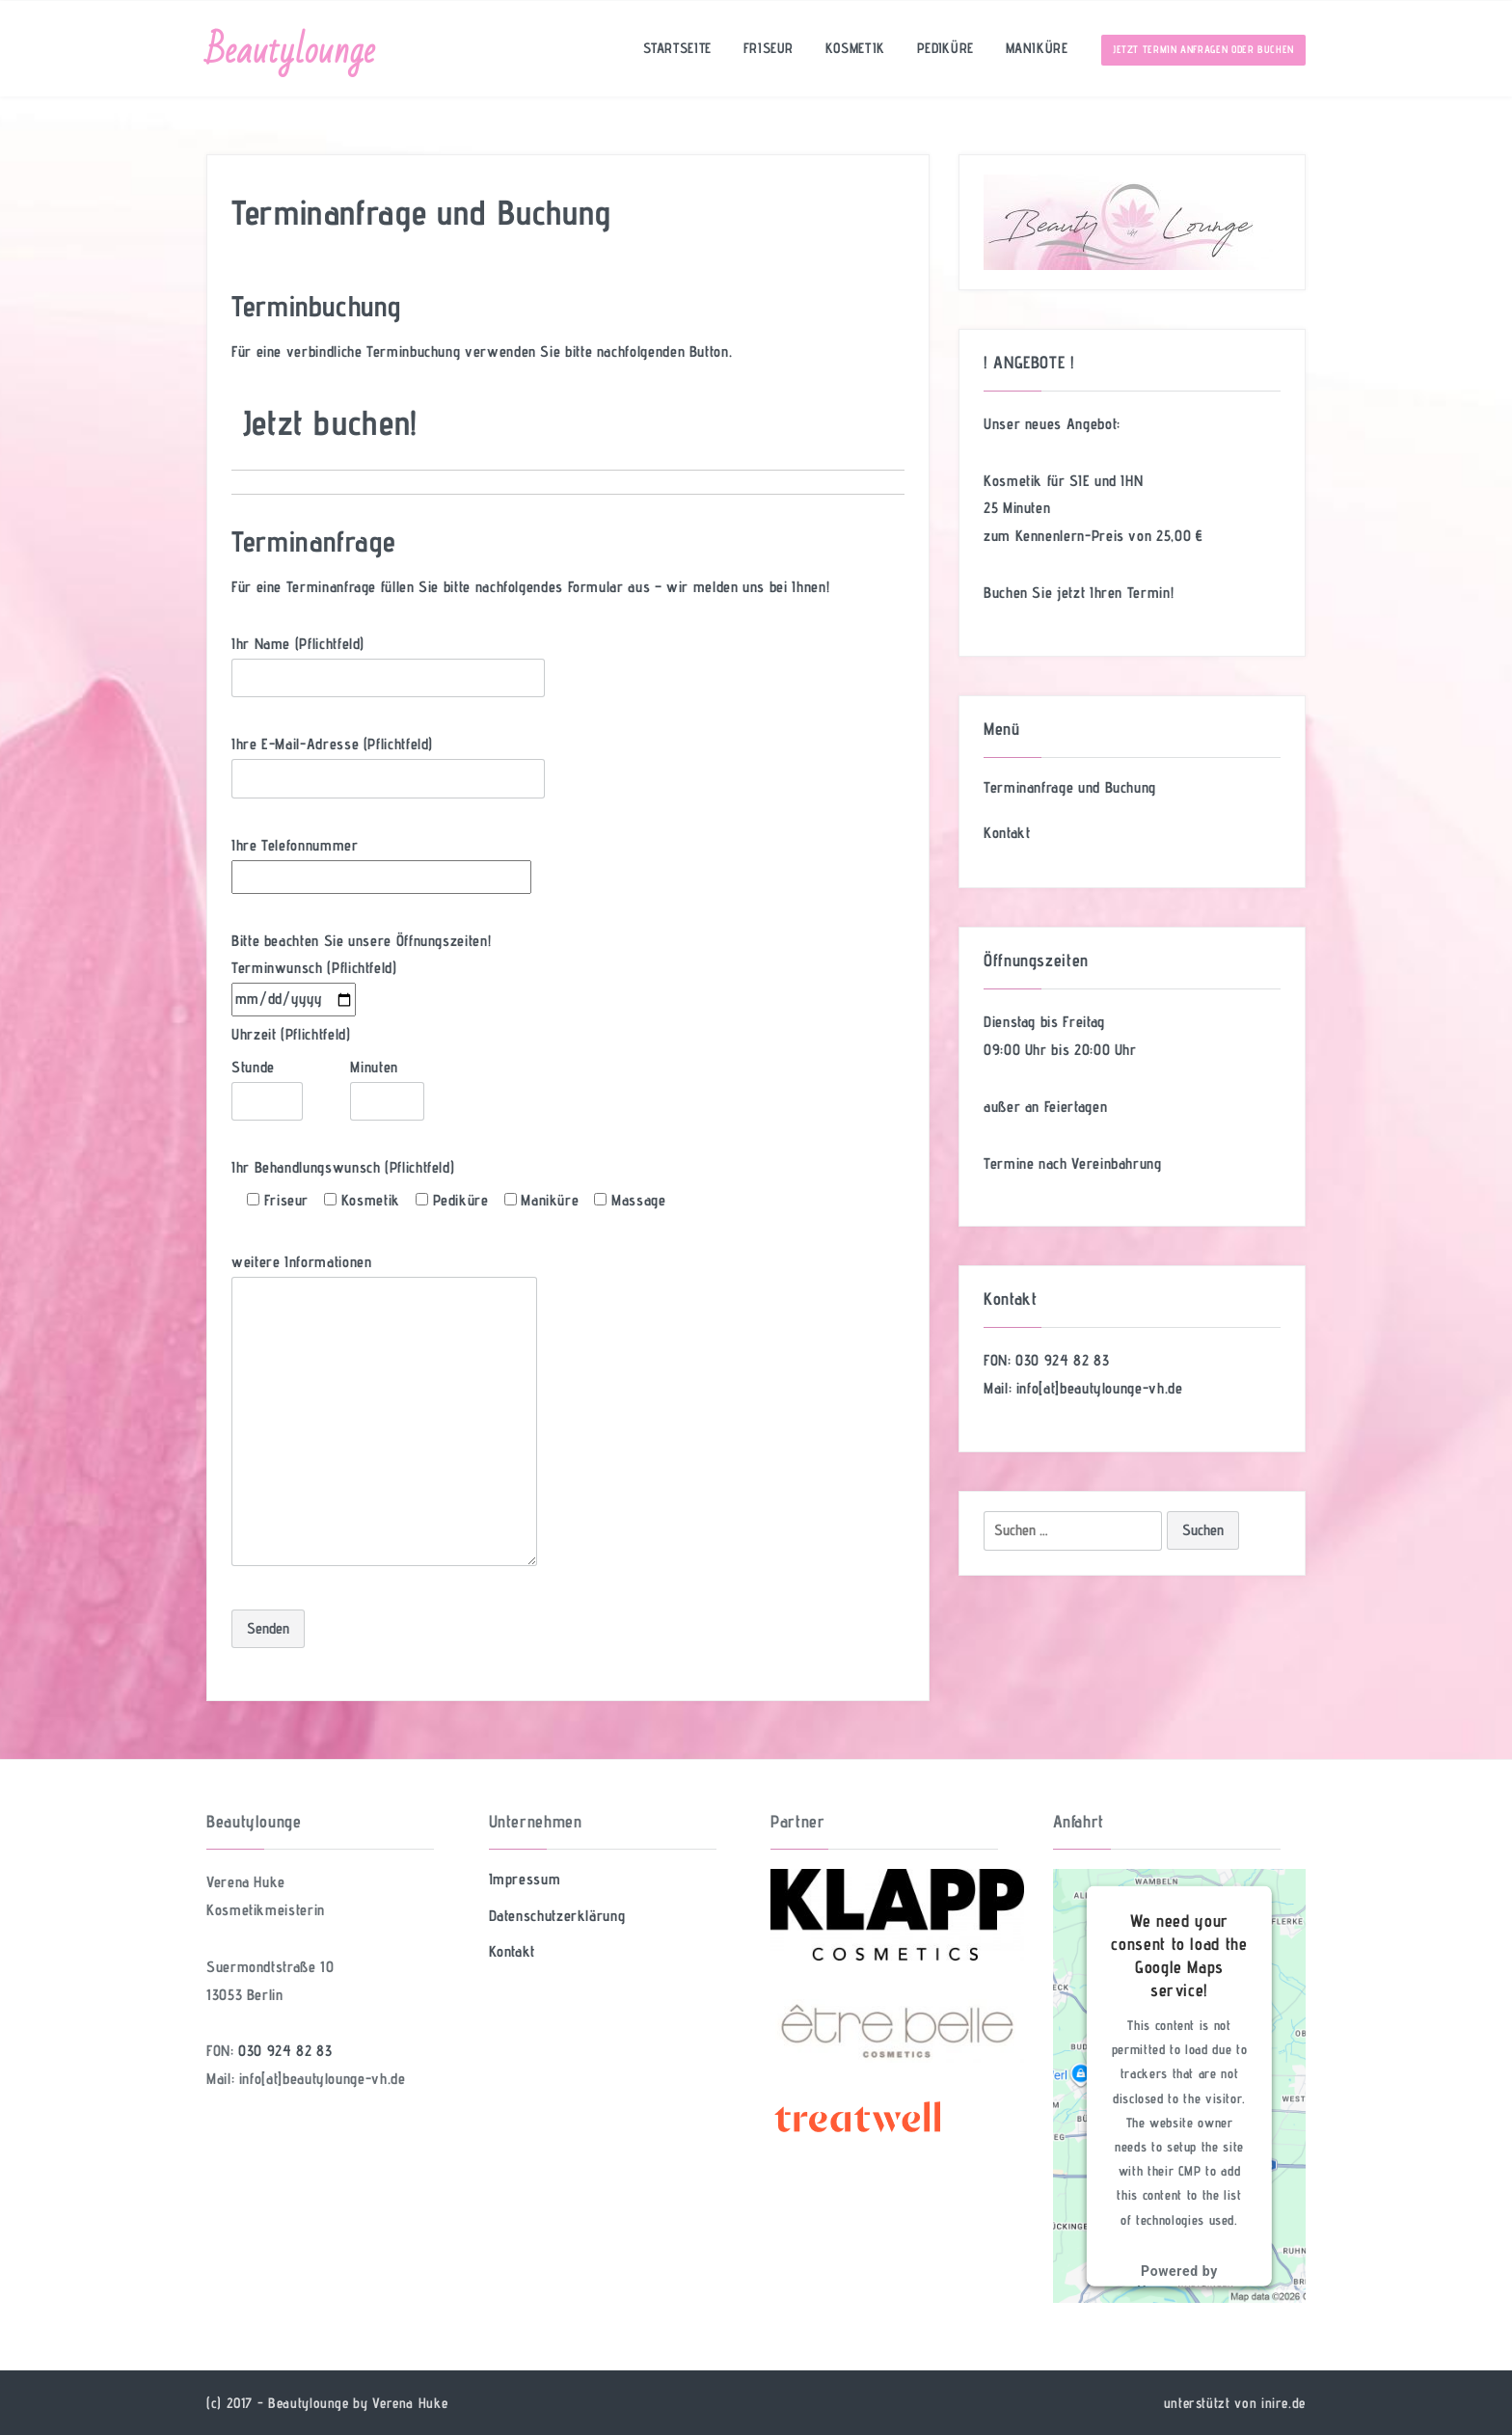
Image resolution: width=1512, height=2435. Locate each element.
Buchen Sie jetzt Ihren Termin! (1079, 592)
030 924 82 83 (1062, 1360)
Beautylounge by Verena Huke (357, 2402)
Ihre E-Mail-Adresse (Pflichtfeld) (388, 761)
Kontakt (1007, 833)
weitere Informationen (384, 1411)
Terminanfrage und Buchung (1070, 787)
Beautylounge (291, 50)
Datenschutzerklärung (557, 1916)
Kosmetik (853, 49)
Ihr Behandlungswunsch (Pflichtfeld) (342, 1167)
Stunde (267, 1084)
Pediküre (943, 49)
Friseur (765, 49)
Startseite (673, 49)
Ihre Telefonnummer (381, 860)
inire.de (1283, 2402)
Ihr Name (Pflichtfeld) (388, 661)
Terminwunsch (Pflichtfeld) (314, 983)
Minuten (387, 1084)
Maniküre (1036, 49)
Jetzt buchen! (330, 422)
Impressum (525, 1879)
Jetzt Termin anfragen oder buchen (1203, 50)
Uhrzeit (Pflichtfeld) (290, 1034)
